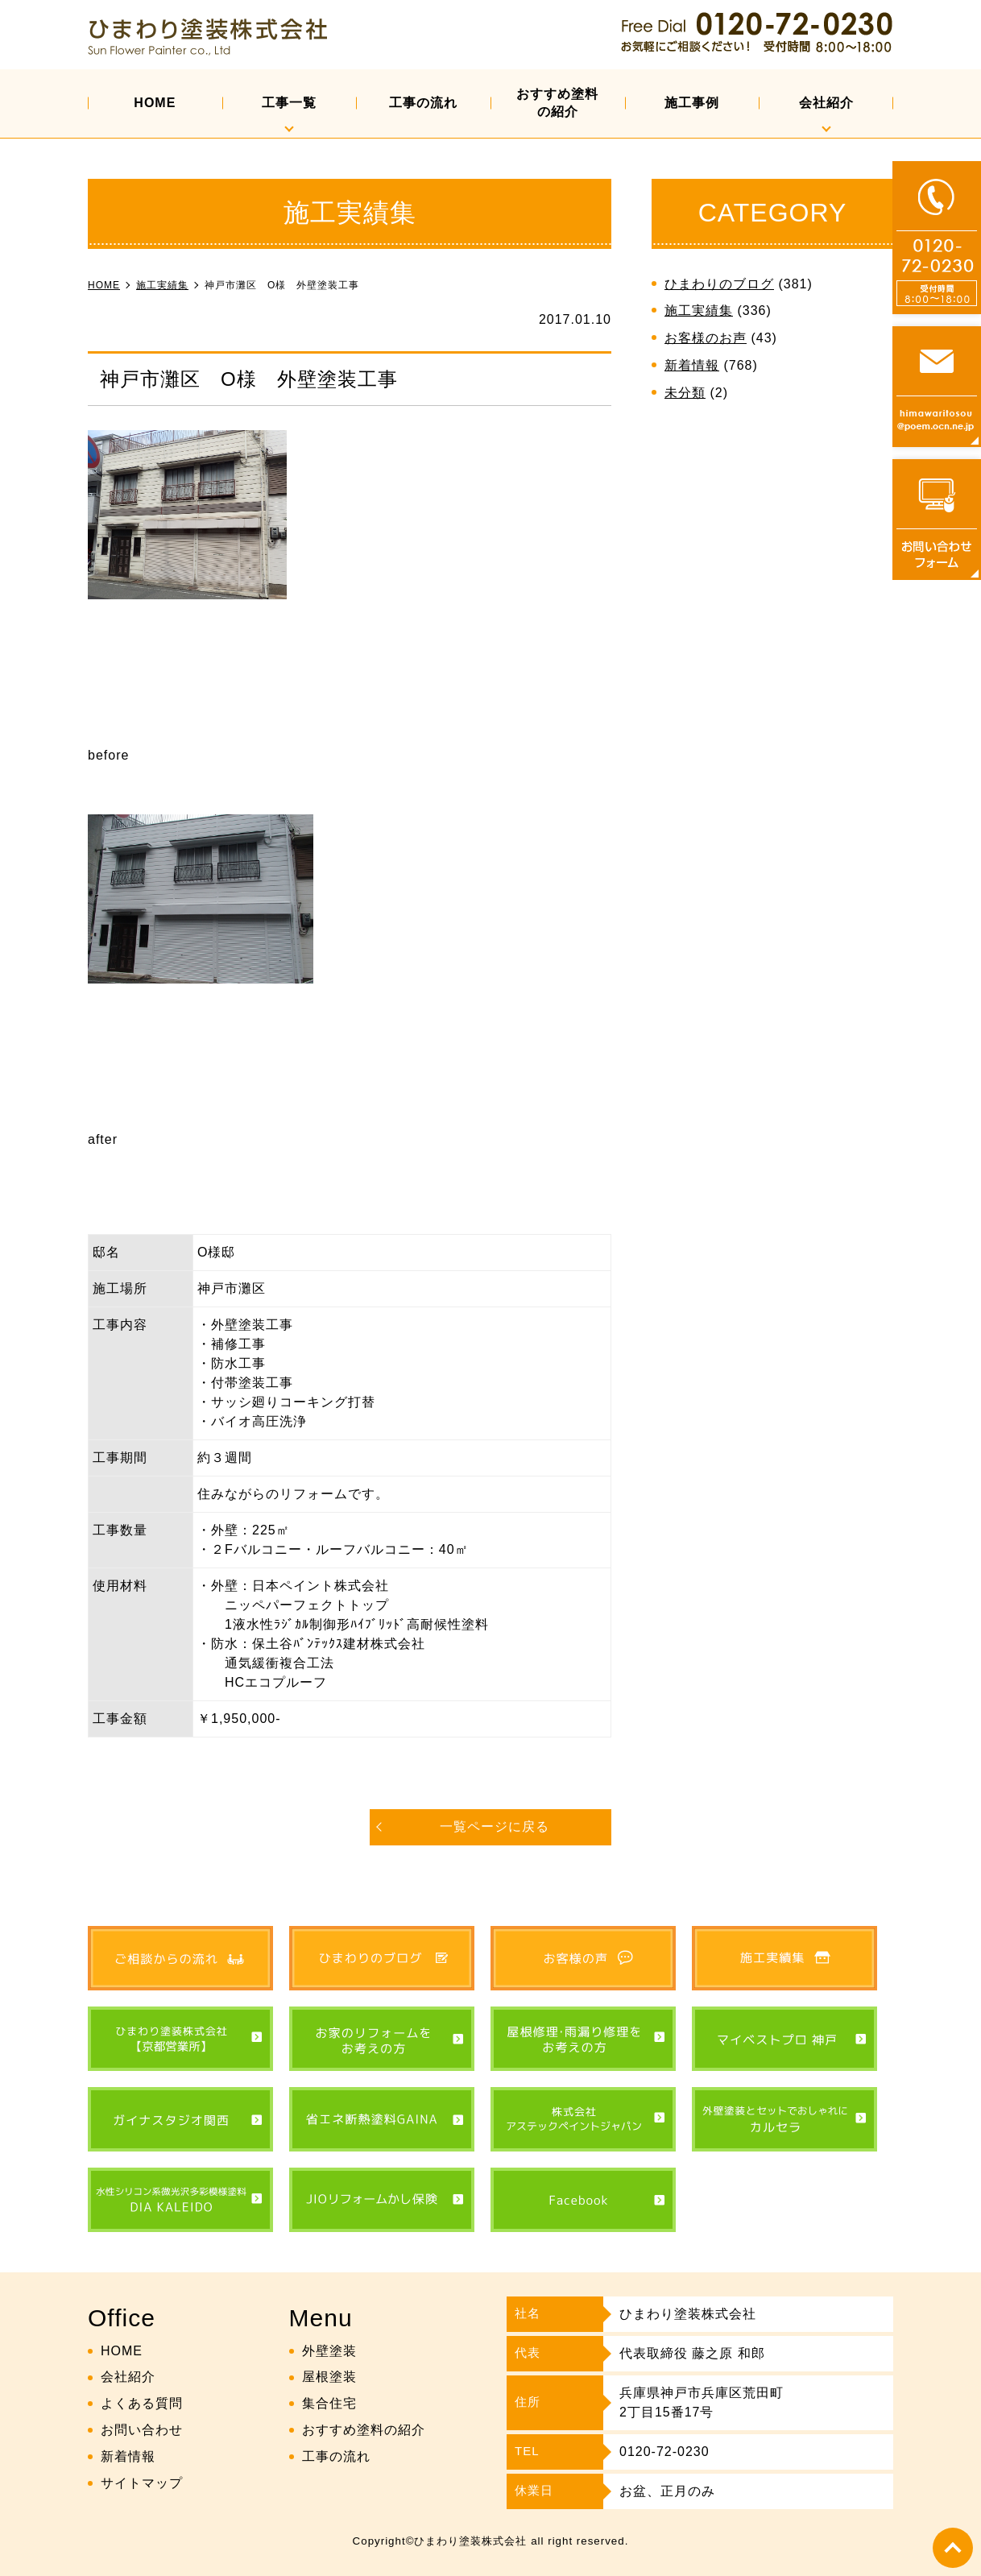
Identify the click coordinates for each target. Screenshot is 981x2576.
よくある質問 (142, 2403)
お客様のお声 (705, 338)
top (953, 2548)
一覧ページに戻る (494, 1826)
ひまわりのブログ (719, 284)
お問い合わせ (142, 2430)
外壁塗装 (329, 2351)
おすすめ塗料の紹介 (557, 102)
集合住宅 (329, 2403)
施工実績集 (698, 310)
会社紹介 (826, 103)
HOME (155, 103)
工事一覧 (289, 103)
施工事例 (691, 103)
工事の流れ (423, 103)
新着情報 (691, 365)
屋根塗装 (329, 2376)
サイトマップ (142, 2483)
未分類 (685, 393)
